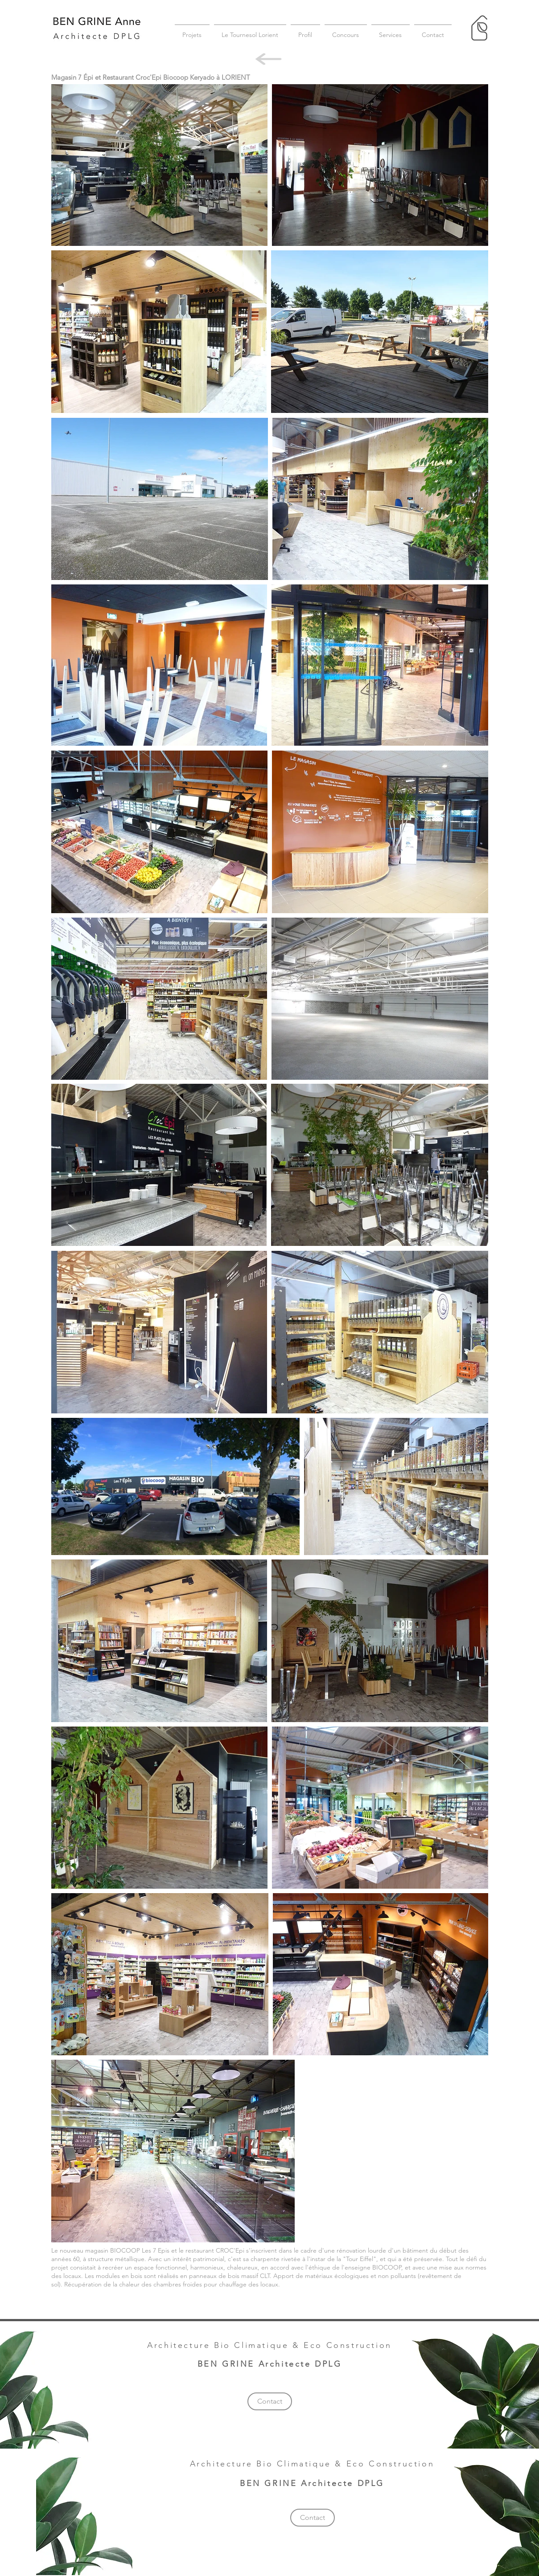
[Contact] (269, 2401)
